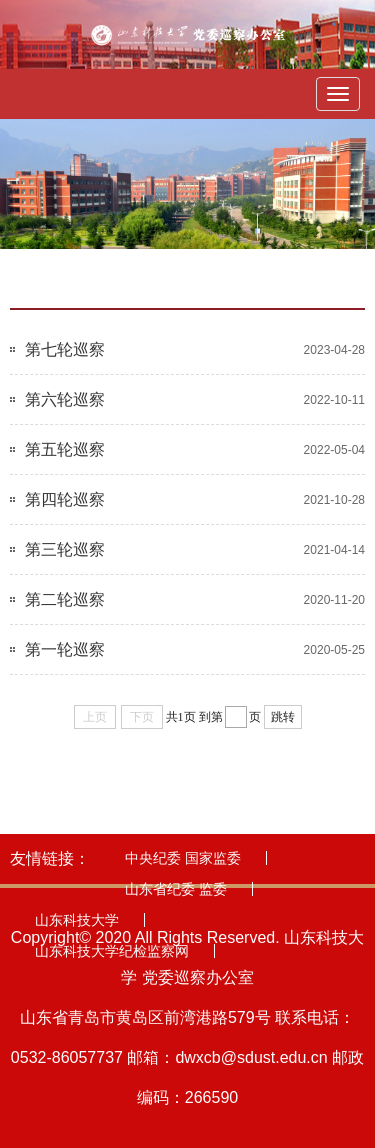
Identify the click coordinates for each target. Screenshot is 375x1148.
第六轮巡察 (65, 399)
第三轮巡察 (65, 549)
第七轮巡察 (65, 349)
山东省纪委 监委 (176, 889)
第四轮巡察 (65, 499)
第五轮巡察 (65, 449)
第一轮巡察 (65, 649)
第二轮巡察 (65, 599)
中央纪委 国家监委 (183, 858)
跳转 (283, 717)
